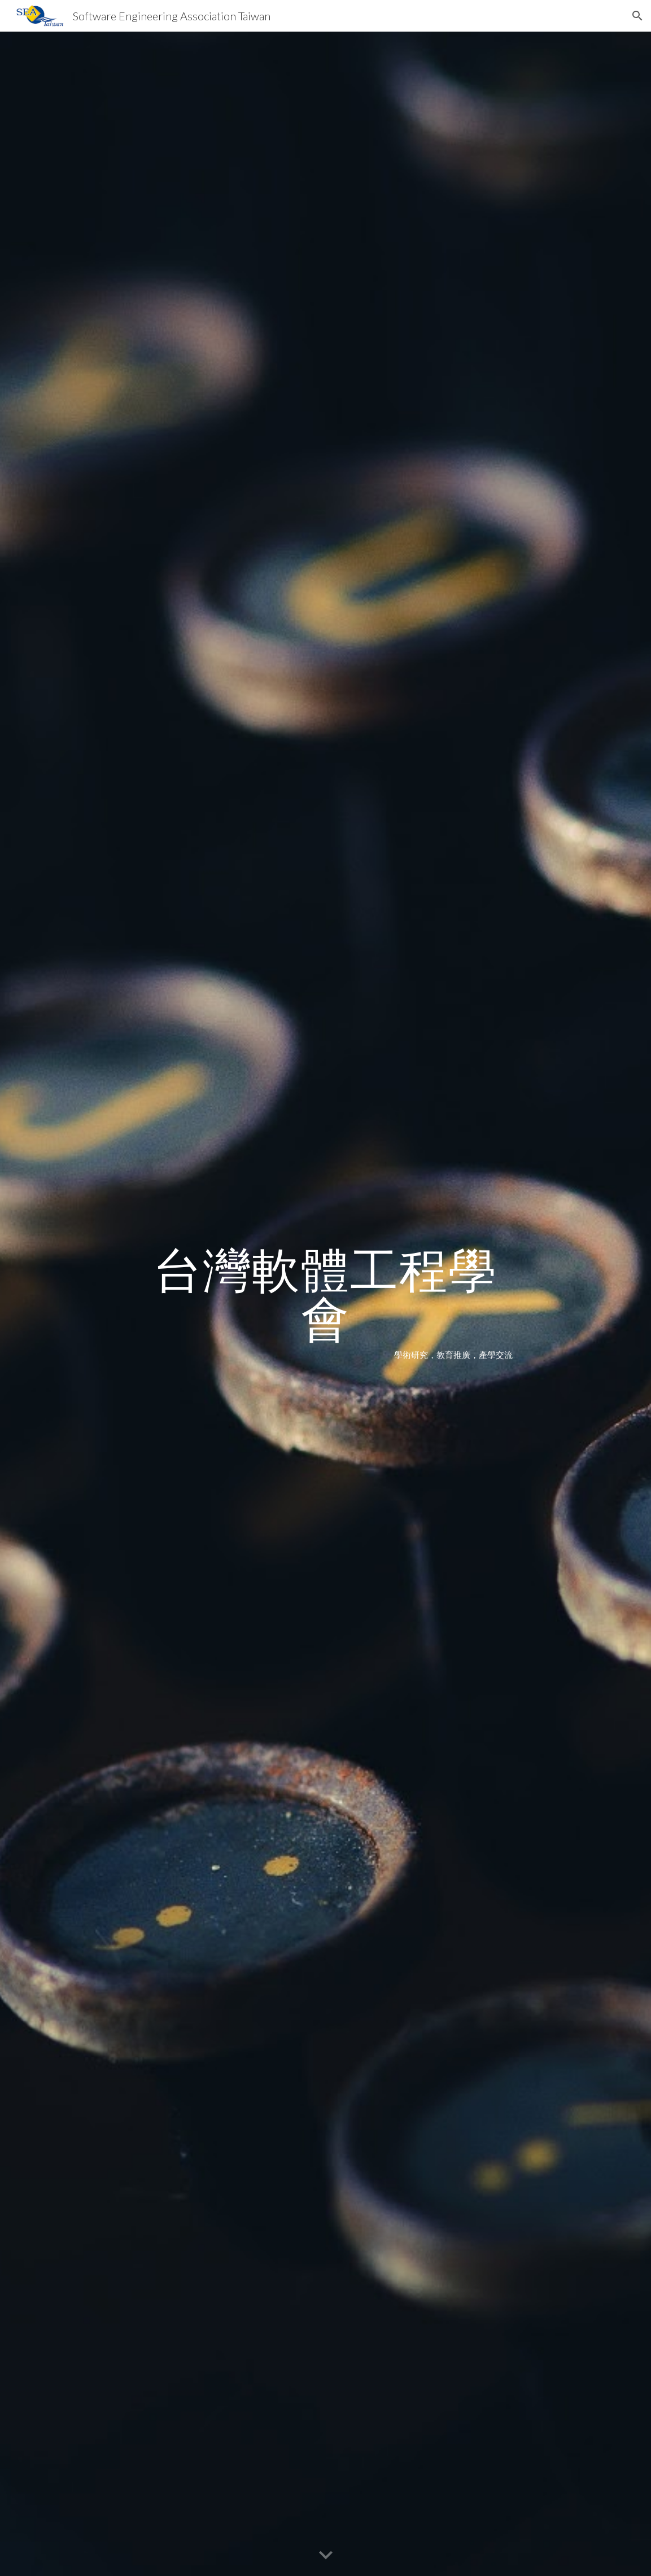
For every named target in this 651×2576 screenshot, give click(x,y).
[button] (637, 15)
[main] (325, 1303)
